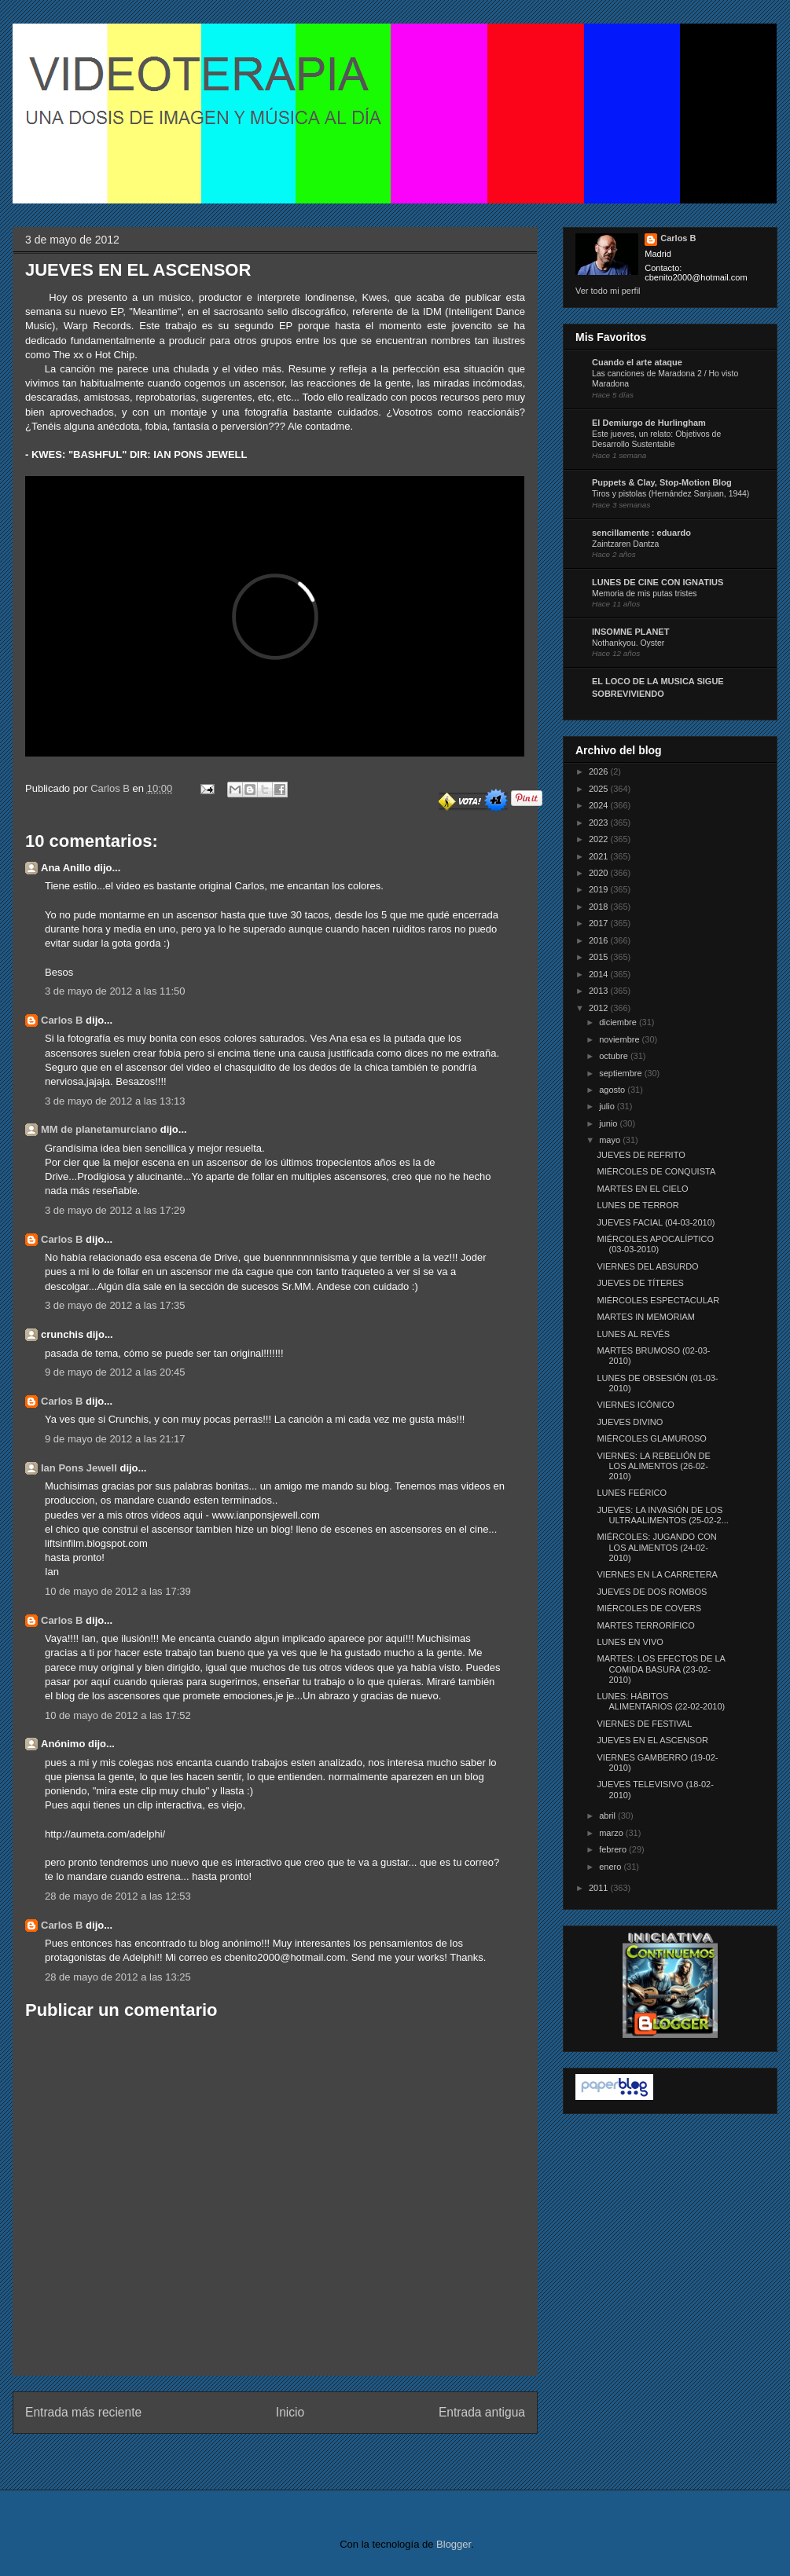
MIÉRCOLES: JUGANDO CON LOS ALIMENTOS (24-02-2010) (656, 1547)
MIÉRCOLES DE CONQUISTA (656, 1171)
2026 (600, 771)
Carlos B (111, 788)
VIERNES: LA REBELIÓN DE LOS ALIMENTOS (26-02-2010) (653, 1466)
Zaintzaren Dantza (625, 544)
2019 (600, 889)
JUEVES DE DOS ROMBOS (652, 1591)
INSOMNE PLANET (630, 631)
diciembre (619, 1022)
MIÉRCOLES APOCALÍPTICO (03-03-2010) (655, 1244)
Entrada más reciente (83, 2412)
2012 (600, 1008)
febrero (614, 1849)
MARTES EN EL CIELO (642, 1188)
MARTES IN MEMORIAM (645, 1316)
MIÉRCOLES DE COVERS (649, 1608)
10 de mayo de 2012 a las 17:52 (118, 1715)
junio (609, 1123)
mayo (611, 1140)
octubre (614, 1056)
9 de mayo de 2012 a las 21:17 (115, 1439)
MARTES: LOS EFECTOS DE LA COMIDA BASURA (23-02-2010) (661, 1669)
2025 (600, 788)
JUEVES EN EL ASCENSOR (652, 1740)
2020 (600, 873)
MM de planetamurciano (99, 1129)
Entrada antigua (482, 2412)
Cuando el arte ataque (637, 362)
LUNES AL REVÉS (633, 1334)
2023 (600, 822)
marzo (612, 1833)
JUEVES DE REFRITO (641, 1155)
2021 (600, 856)
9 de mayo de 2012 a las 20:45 (115, 1372)
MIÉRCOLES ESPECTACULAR (658, 1300)
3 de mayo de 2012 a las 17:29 (115, 1210)
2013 (600, 990)
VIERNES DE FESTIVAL (644, 1723)
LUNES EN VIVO (630, 1642)
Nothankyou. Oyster (628, 643)
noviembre (620, 1039)
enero (611, 1866)
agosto (613, 1089)
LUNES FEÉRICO (632, 1492)
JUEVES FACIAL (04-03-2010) (656, 1222)
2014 (600, 974)
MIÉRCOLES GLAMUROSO (651, 1438)
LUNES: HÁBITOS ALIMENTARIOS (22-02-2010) (661, 1701)
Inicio (290, 2412)
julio (608, 1106)
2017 (600, 923)
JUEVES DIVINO (630, 1422)
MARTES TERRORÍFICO (645, 1625)
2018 (600, 906)
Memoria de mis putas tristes (644, 593)
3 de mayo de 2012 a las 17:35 (115, 1305)
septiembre (621, 1073)
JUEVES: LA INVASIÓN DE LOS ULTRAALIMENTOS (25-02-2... (662, 1515)
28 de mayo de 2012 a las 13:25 (118, 1977)
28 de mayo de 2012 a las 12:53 (118, 1896)
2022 (600, 839)
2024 (600, 805)
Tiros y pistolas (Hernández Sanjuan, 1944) (670, 493)
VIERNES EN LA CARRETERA (657, 1574)
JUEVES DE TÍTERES (640, 1283)
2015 (600, 957)
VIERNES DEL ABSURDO (647, 1266)
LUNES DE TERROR (637, 1205)
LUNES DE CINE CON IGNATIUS (657, 582)
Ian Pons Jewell (79, 1468)
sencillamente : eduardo (641, 532)
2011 (600, 1888)
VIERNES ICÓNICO (635, 1404)
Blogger (453, 2544)
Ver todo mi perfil (608, 290)
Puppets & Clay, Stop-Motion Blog (662, 482)
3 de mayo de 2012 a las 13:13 (115, 1101)
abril (608, 1815)
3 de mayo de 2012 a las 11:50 (115, 991)
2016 (600, 940)
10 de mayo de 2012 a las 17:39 (118, 1591)
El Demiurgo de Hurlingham (649, 422)
